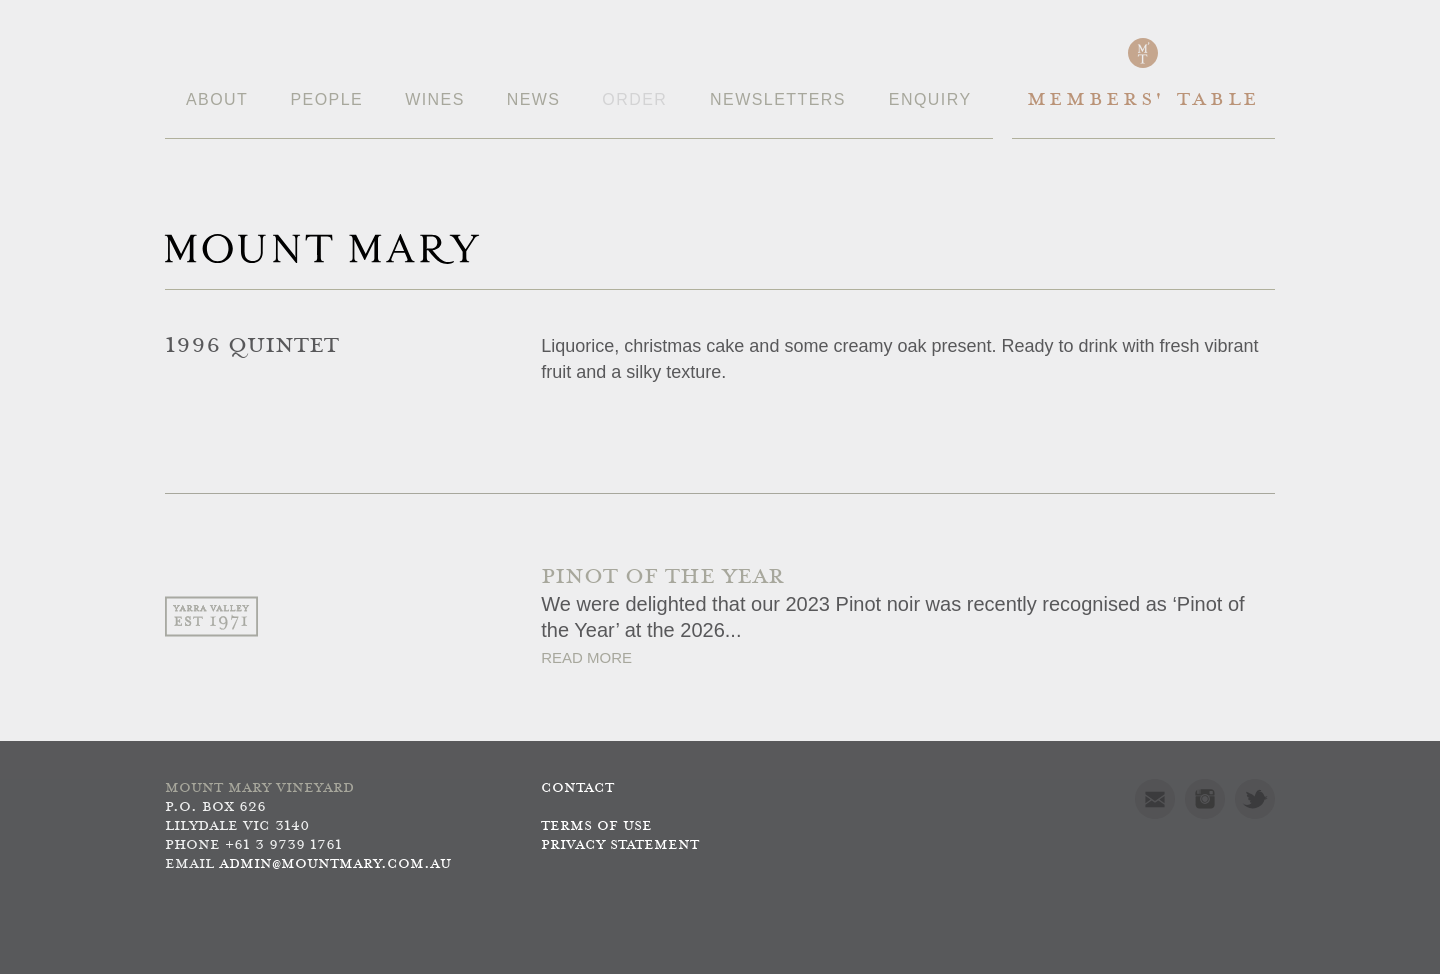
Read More (586, 657)
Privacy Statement (620, 845)
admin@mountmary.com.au (335, 864)
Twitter (1255, 799)
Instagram (1205, 799)
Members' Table (1143, 100)
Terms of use (596, 826)
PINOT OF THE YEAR (662, 577)
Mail (1155, 799)
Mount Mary (322, 249)
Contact (577, 788)
